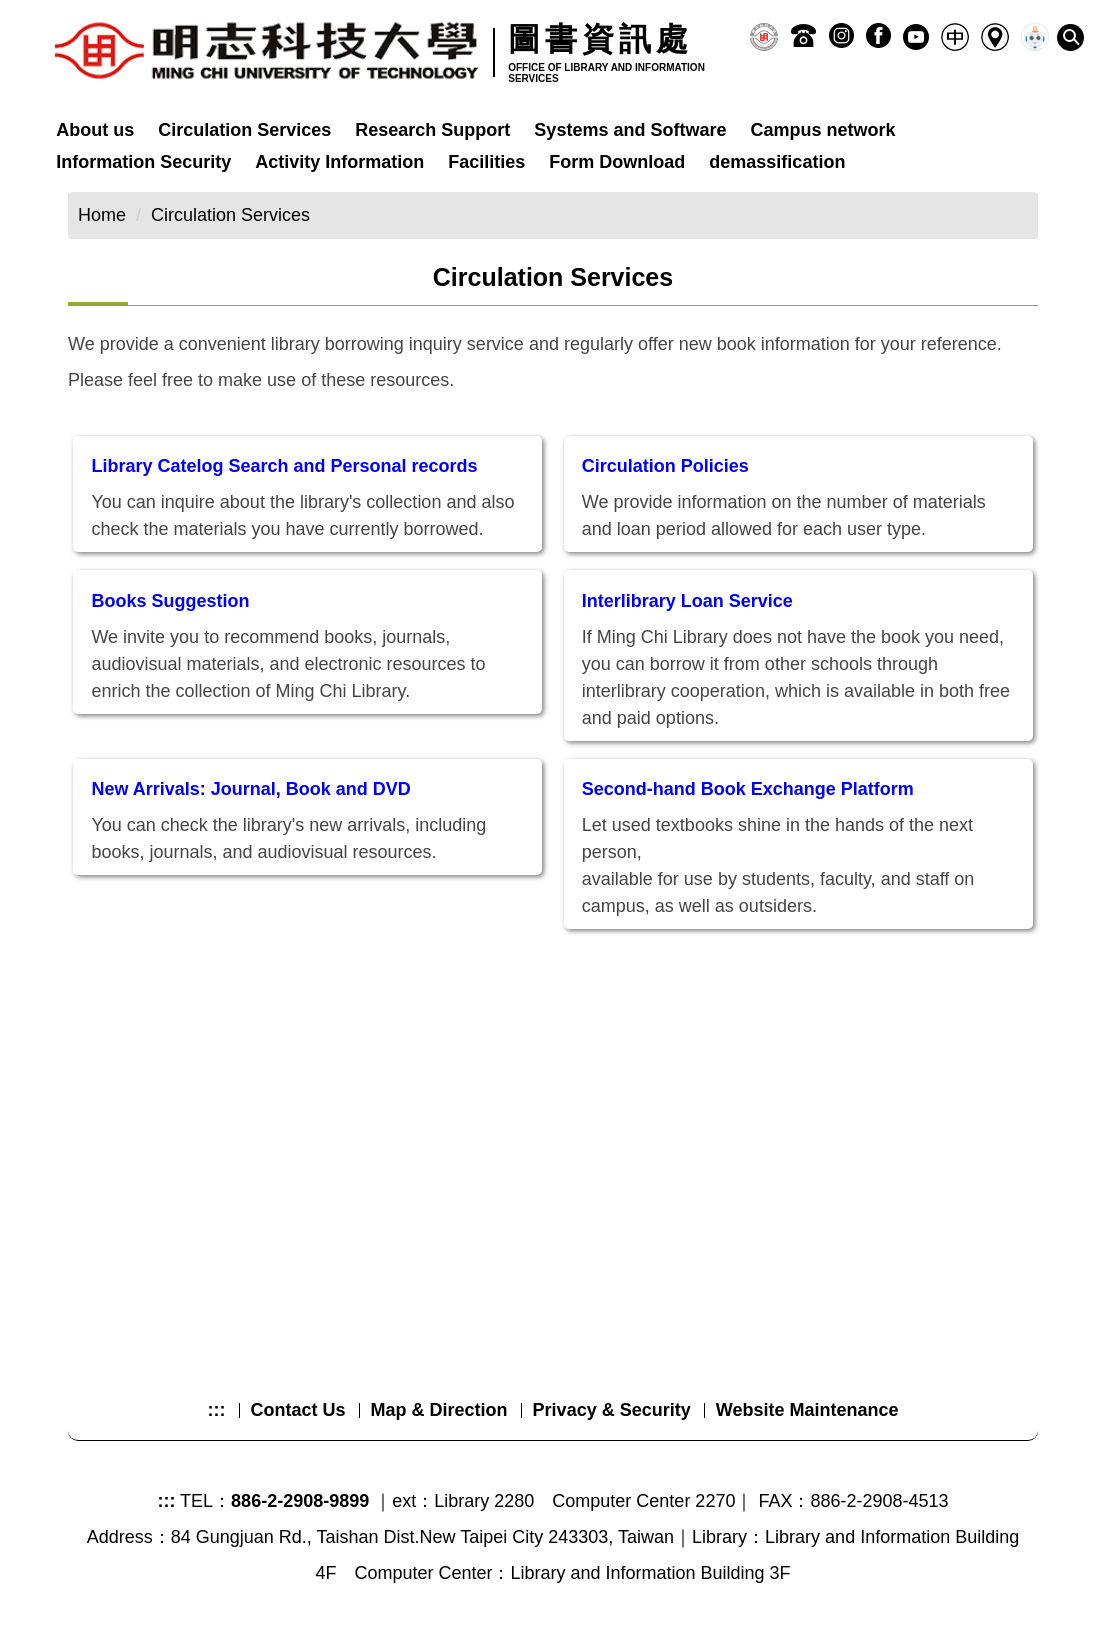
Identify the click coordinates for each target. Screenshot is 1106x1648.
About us (95, 130)
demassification (777, 162)
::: (217, 1410)
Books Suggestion (170, 601)
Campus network (822, 130)
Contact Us (298, 1410)
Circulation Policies (665, 466)
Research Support (432, 130)
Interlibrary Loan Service (687, 601)
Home (102, 215)
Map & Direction (439, 1410)
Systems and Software (630, 130)
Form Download (617, 162)
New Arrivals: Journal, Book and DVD (250, 789)
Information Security (143, 162)
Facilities (486, 162)
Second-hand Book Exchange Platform (748, 789)
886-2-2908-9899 (300, 1501)
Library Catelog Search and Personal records (284, 466)
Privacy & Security (612, 1410)
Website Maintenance (807, 1410)
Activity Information (339, 162)
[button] (1070, 37)
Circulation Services (244, 130)
